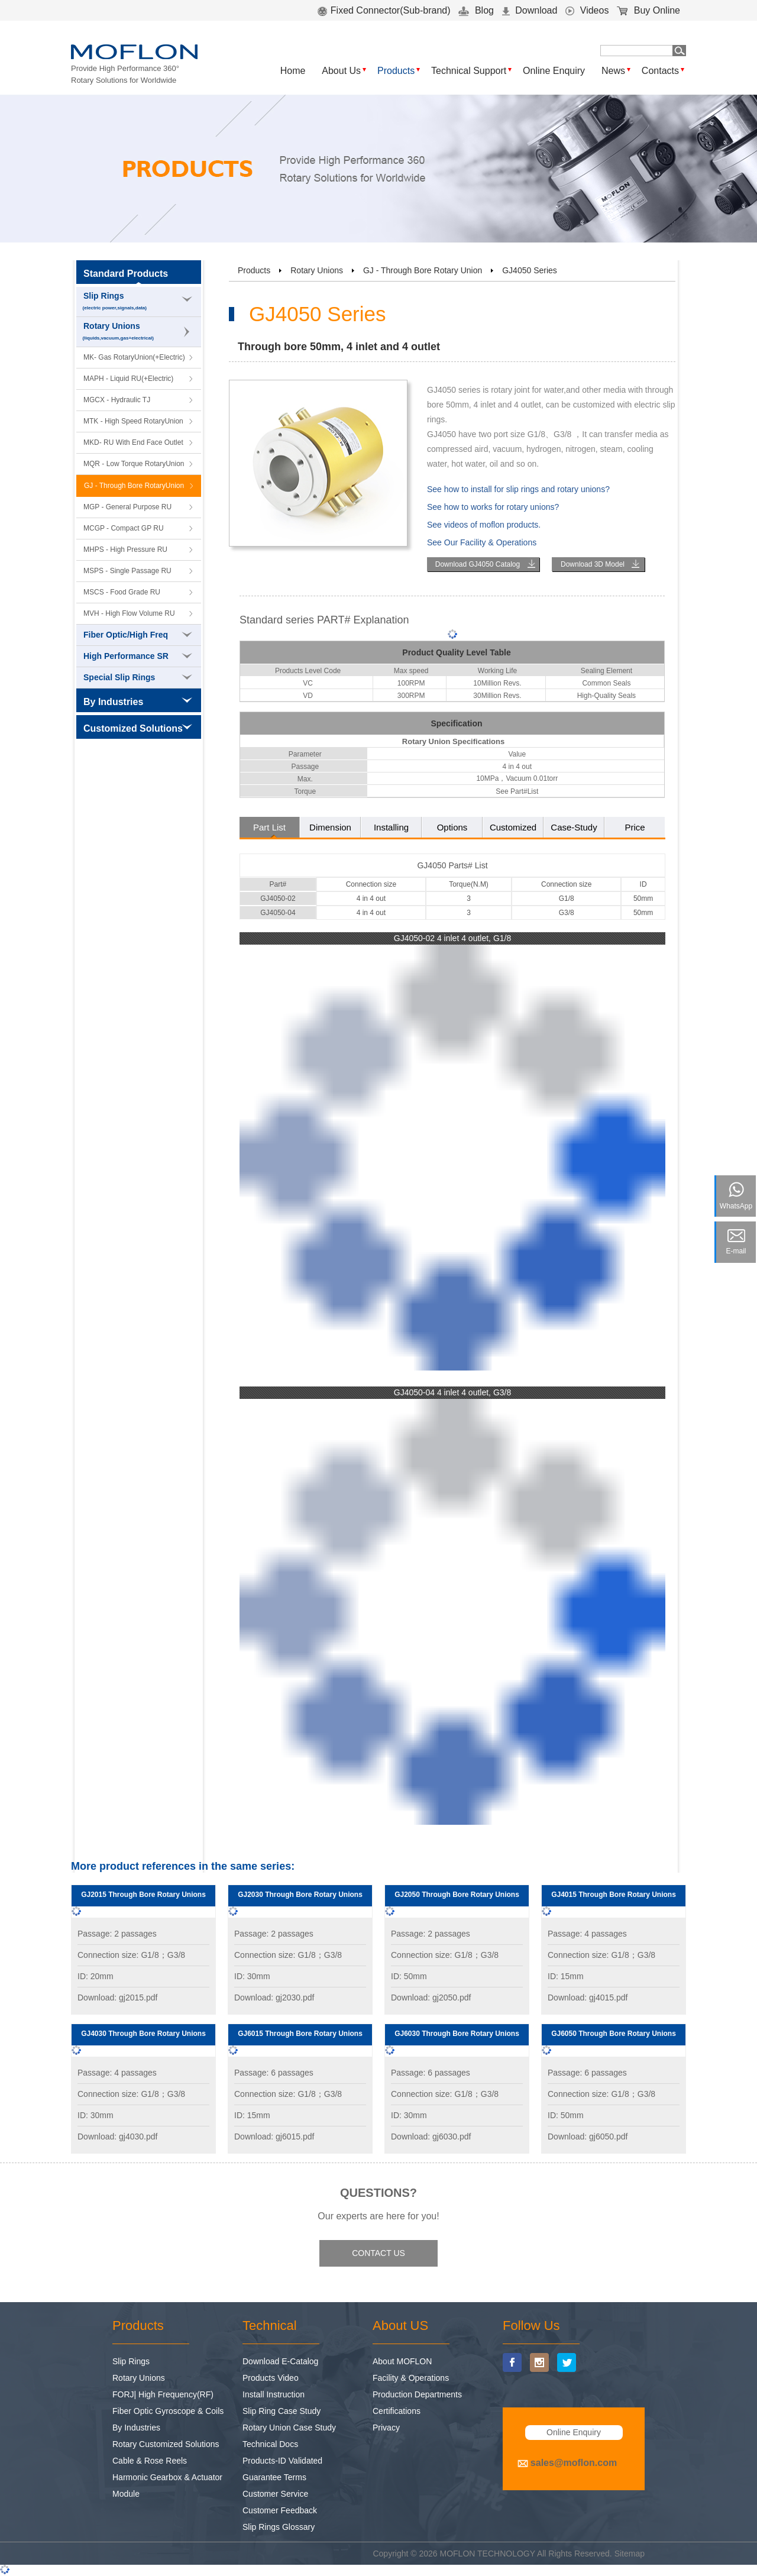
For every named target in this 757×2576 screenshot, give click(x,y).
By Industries (136, 2427)
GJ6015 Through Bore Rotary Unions (300, 2033)
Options (452, 827)
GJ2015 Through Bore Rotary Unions (143, 1894)
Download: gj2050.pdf (431, 1997)
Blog (475, 10)
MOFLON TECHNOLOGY (487, 2553)
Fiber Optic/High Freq (137, 634)
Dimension (330, 827)
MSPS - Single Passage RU (127, 571)
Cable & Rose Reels (149, 2460)
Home (293, 71)
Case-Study (574, 827)
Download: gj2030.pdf (274, 1997)
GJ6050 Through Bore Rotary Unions (613, 2033)
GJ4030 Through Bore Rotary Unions (143, 2033)
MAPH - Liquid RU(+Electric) (128, 378)
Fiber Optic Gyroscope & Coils (168, 2411)
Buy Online (648, 10)
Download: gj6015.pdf (274, 2136)
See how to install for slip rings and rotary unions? (518, 489)
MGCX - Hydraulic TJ (116, 400)
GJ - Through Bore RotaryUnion (134, 485)
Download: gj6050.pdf (587, 2136)
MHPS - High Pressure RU (125, 549)
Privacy (386, 2427)
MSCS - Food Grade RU (121, 592)
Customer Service (275, 2494)
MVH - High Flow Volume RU (129, 613)
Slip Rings (139, 302)
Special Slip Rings (137, 677)
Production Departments (417, 2394)
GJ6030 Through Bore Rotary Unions (456, 2033)
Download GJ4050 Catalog (477, 564)
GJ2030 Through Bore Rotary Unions (300, 1894)
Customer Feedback (279, 2510)
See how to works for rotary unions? (493, 507)
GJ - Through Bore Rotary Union (422, 270)
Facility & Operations (411, 2378)
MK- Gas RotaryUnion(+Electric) (134, 357)
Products (396, 71)
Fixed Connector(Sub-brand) (384, 10)
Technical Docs (270, 2444)
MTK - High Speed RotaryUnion (133, 421)
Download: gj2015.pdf (117, 1997)
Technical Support (468, 71)
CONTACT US (378, 2253)
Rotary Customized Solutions (165, 2444)
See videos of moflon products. (484, 524)
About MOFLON (402, 2361)
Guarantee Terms (274, 2477)
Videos (587, 10)
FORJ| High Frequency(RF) (162, 2394)
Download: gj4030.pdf (117, 2136)
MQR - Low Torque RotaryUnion (134, 464)
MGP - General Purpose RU (127, 507)
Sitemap (629, 2553)
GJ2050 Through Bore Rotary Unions (456, 1894)
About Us (341, 71)
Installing (391, 827)
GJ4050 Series (529, 270)
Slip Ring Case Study (281, 2411)
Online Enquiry (554, 71)
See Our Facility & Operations (481, 542)
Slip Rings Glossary (278, 2527)
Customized (513, 827)
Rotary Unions (139, 332)
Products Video (270, 2378)
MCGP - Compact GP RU (123, 528)
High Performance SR (137, 656)
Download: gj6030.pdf (431, 2136)
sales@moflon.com (573, 2463)
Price (635, 827)
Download (530, 10)
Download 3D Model (593, 564)
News (613, 71)
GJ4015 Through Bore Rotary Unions (613, 1894)
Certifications (396, 2411)
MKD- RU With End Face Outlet (133, 442)
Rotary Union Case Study (289, 2427)
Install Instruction (273, 2394)
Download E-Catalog (280, 2361)
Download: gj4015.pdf (587, 1997)
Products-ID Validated (282, 2460)
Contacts (660, 71)
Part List (269, 827)
